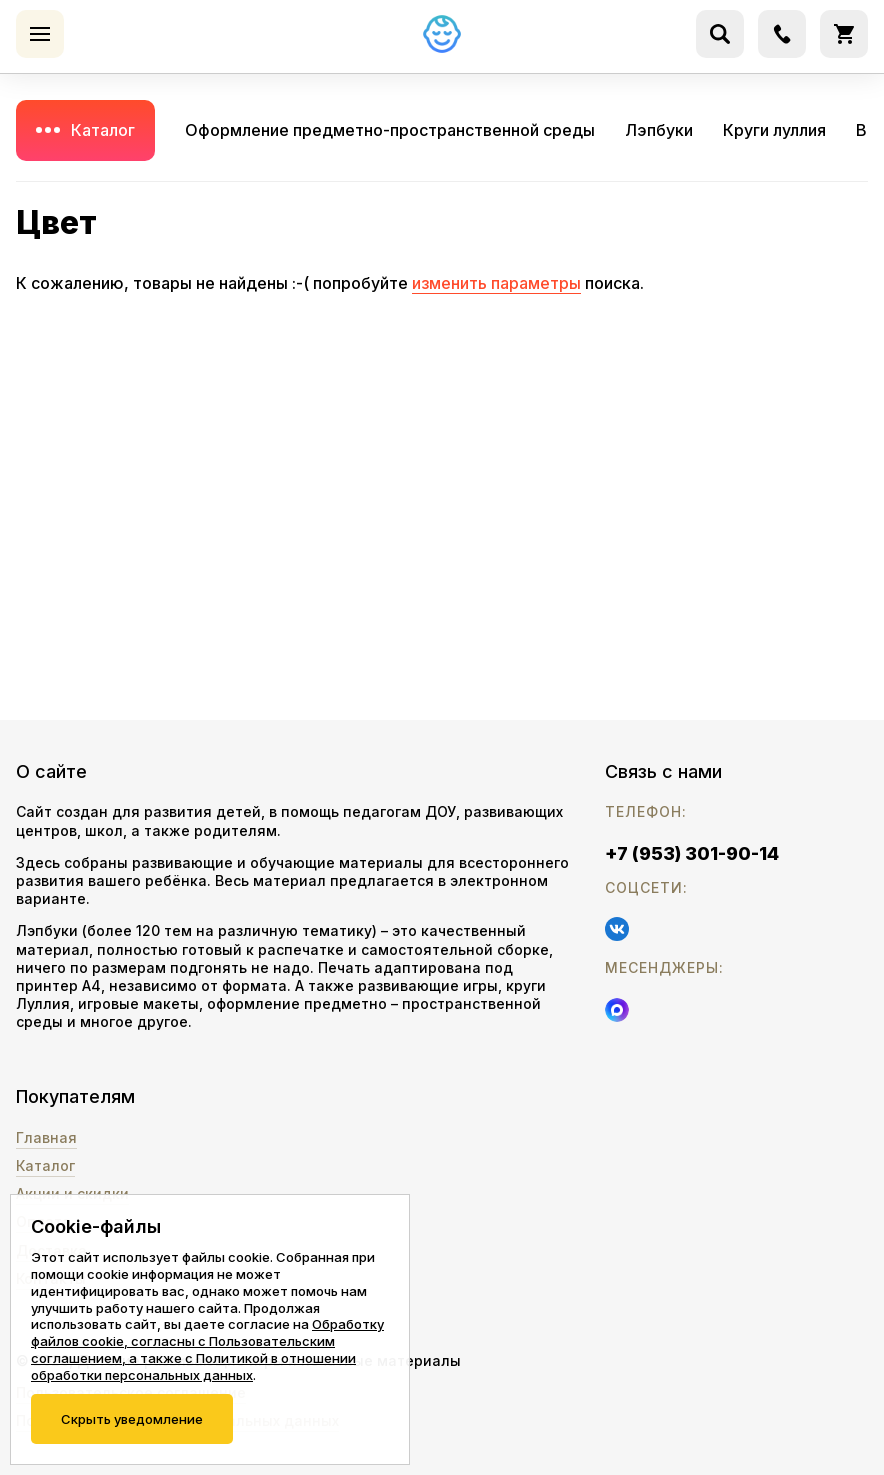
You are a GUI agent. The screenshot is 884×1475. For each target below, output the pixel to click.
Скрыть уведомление (132, 1419)
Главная (46, 1137)
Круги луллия (774, 130)
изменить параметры (496, 283)
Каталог (103, 130)
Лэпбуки (659, 130)
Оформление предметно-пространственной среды (390, 130)
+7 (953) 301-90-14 (692, 853)
